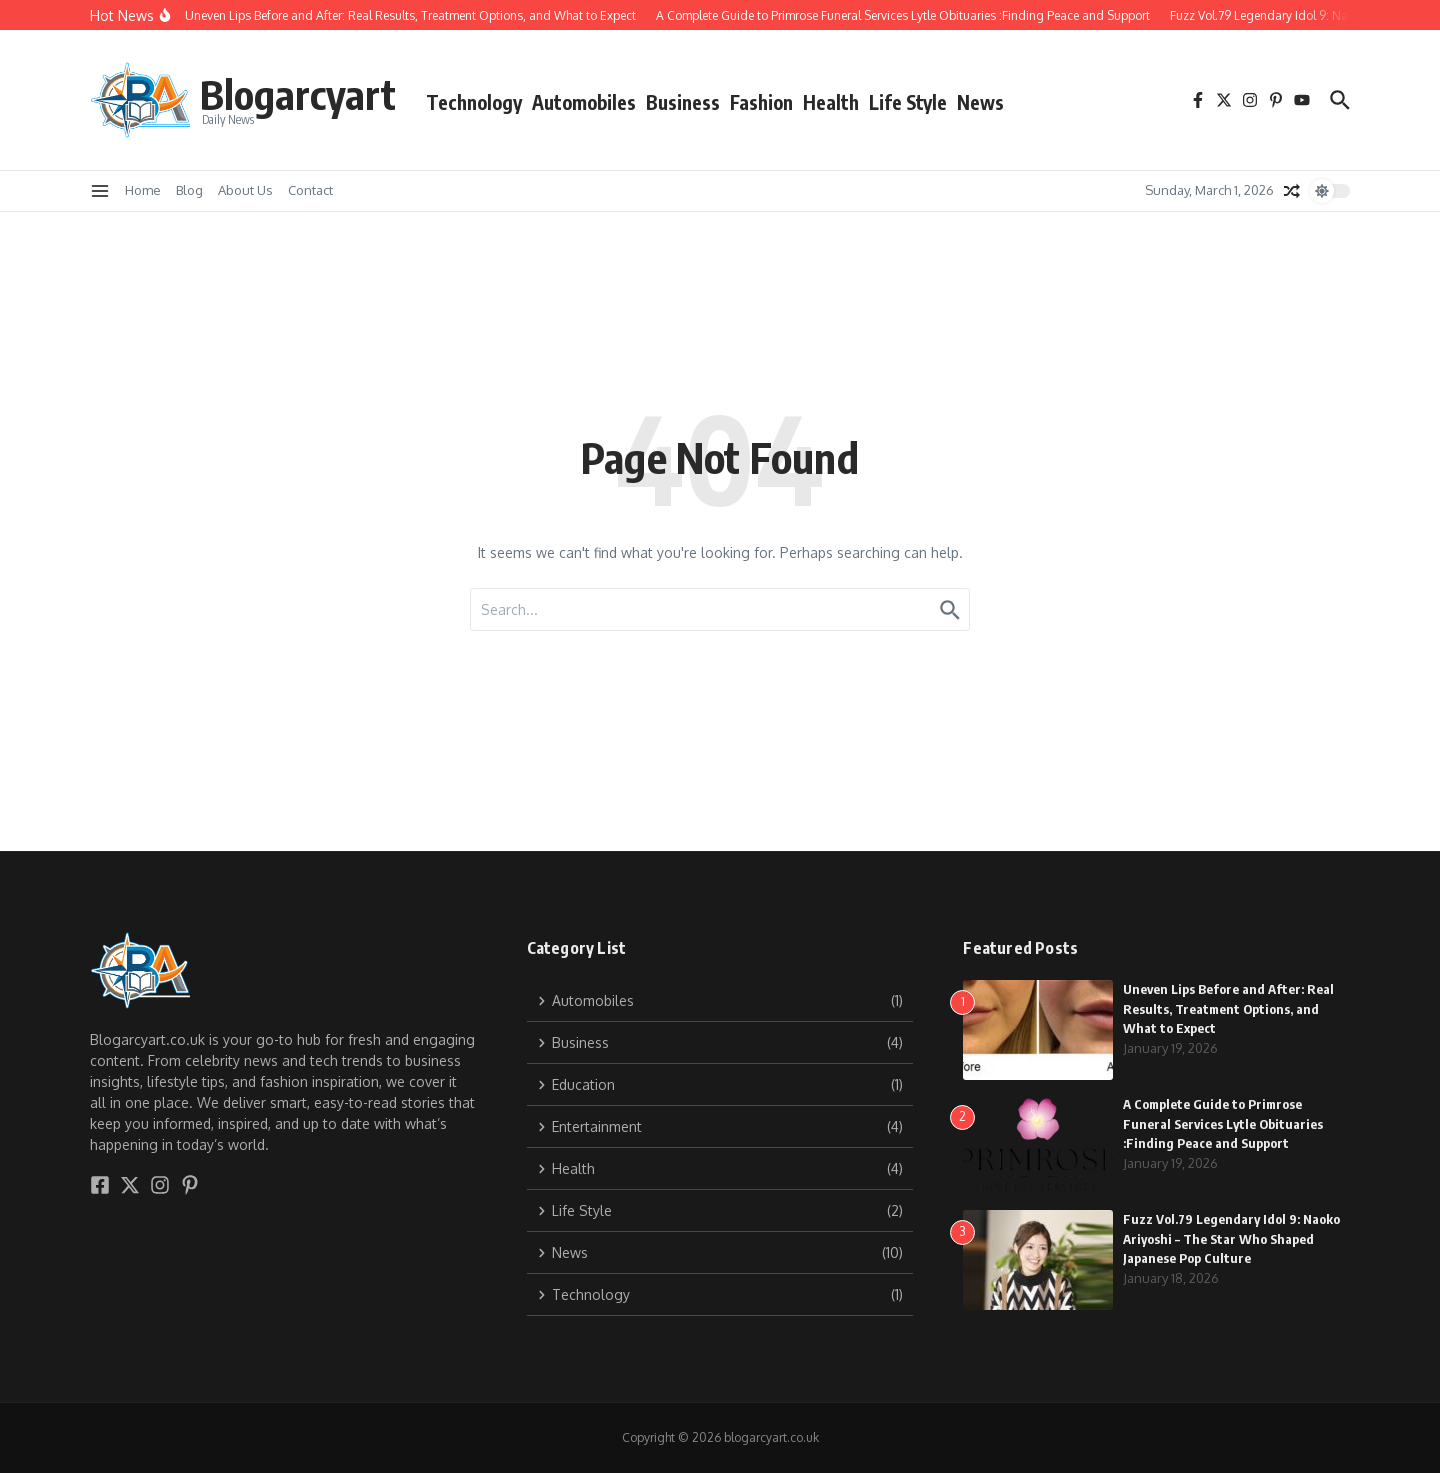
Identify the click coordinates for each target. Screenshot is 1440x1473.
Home (143, 190)
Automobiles (584, 102)
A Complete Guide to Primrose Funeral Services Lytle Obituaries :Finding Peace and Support (1223, 1123)
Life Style (908, 102)
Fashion (761, 102)
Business (683, 102)
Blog (189, 190)
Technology (474, 102)
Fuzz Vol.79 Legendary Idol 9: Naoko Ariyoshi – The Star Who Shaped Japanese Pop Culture (1231, 1238)
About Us (245, 190)
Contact (310, 190)
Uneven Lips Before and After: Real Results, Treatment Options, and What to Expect (1228, 1008)
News (980, 102)
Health (831, 102)
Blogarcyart (298, 94)
